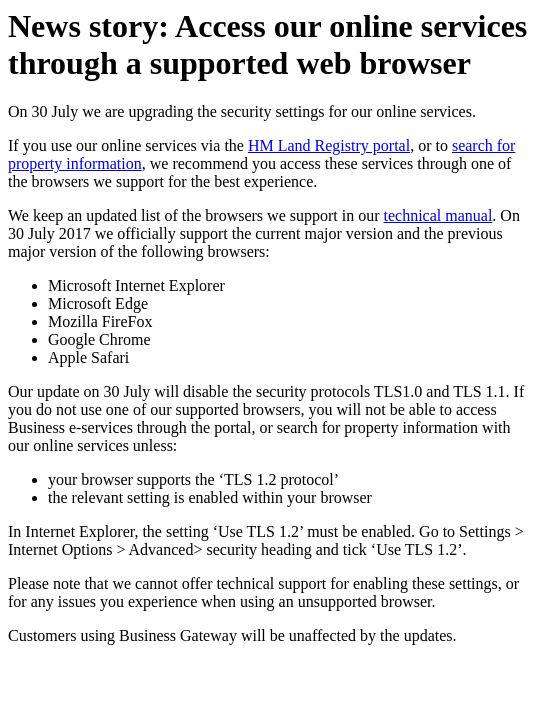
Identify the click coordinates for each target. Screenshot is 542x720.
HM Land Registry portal (329, 145)
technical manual (438, 215)
